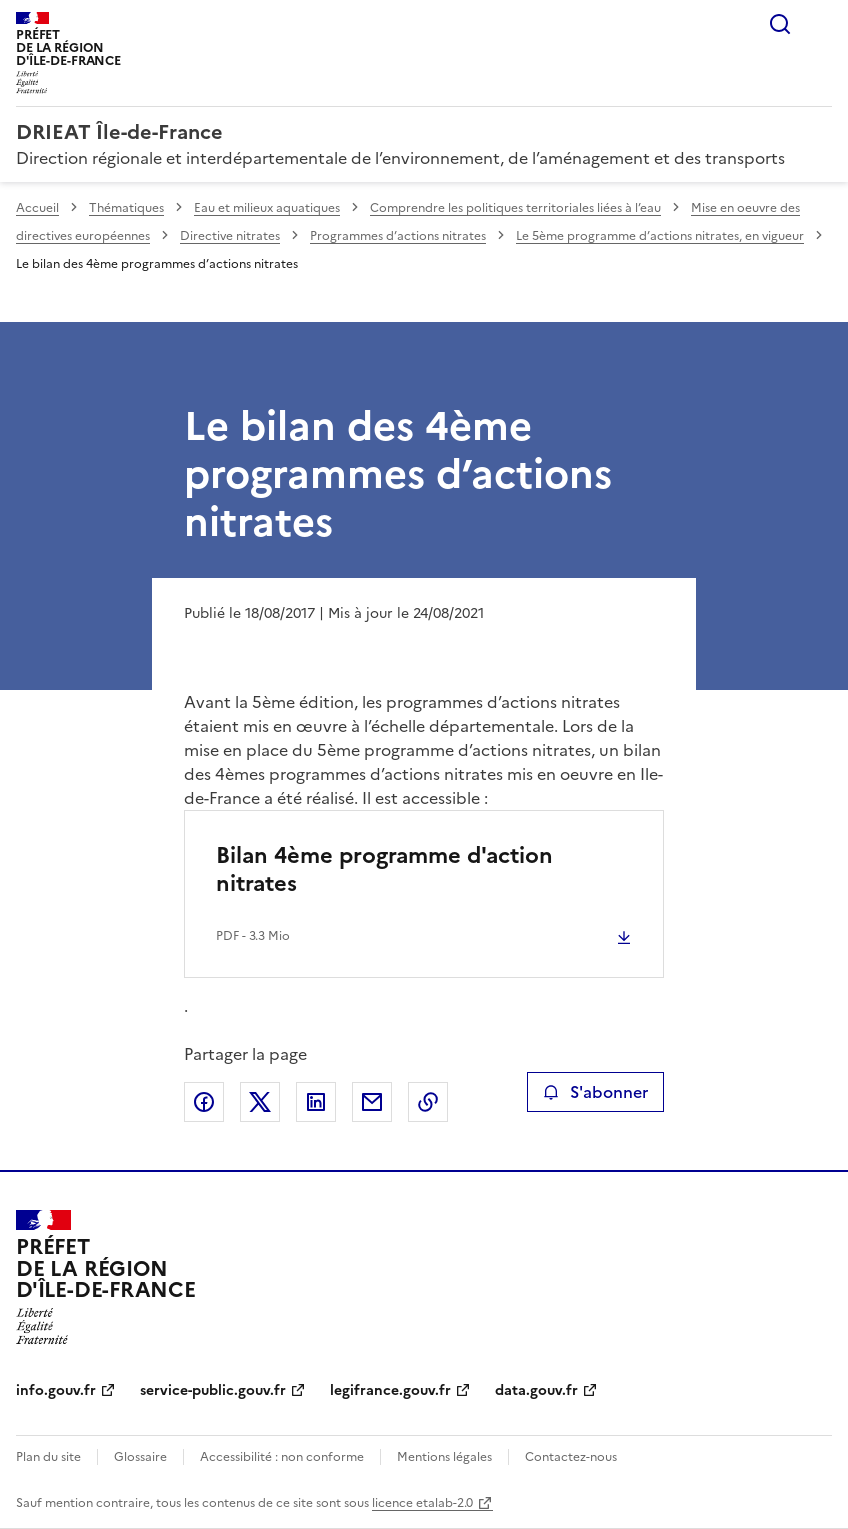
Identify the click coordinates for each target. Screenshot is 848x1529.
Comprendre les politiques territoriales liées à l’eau (515, 208)
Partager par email (372, 1102)
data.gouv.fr (536, 1390)
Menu (820, 24)
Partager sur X (260, 1102)
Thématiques (126, 208)
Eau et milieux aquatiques (267, 208)
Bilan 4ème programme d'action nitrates (384, 869)
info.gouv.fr (56, 1390)
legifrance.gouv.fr (390, 1390)
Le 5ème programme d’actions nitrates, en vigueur (660, 236)
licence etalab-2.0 (422, 1503)
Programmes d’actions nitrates (398, 236)
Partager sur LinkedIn (316, 1102)
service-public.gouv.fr (213, 1390)
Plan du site (48, 1457)
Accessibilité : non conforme (282, 1457)
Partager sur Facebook (204, 1102)
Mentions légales (444, 1457)
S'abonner (595, 1092)
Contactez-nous (571, 1457)
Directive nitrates (230, 236)
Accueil (37, 208)
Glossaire (140, 1457)
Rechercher (780, 24)
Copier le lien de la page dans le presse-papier (428, 1102)
